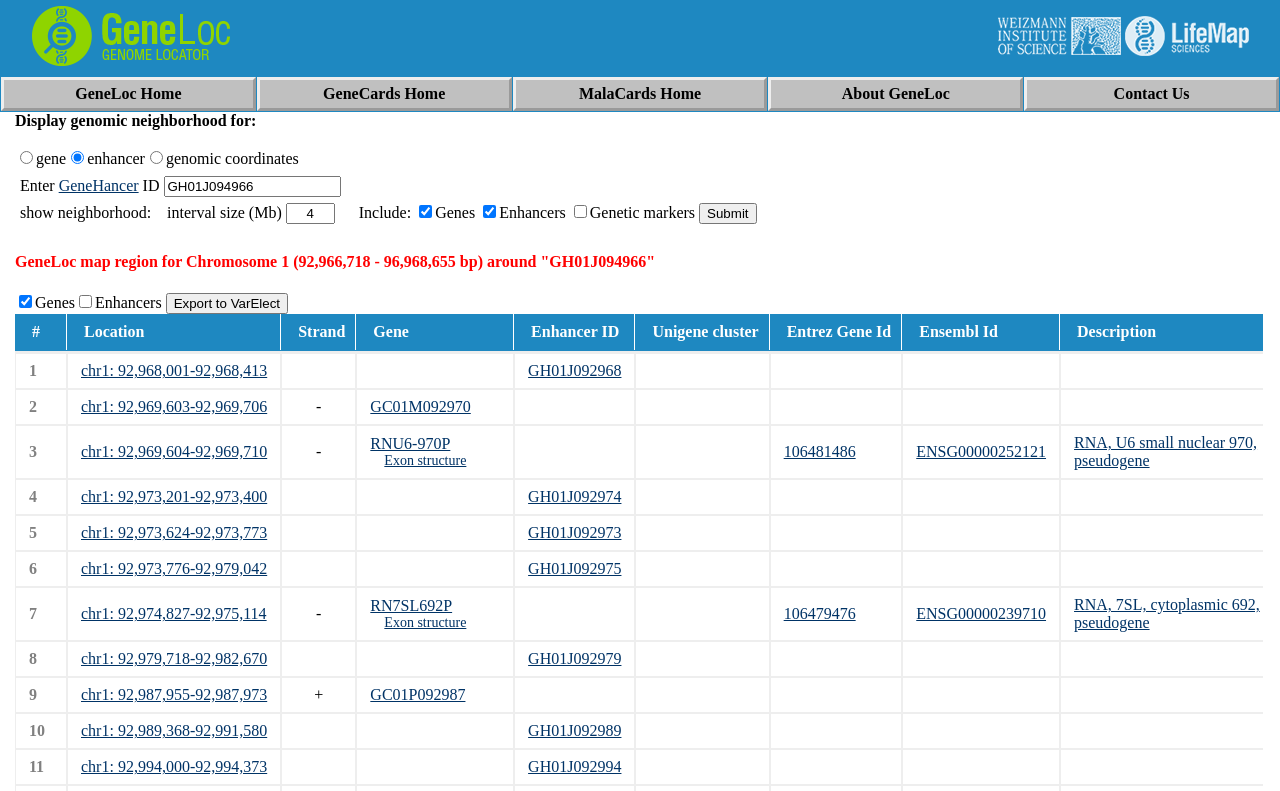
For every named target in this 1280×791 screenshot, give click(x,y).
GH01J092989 (574, 730)
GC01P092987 (417, 694)
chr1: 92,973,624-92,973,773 (174, 532)
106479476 (820, 613)
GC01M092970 (420, 406)
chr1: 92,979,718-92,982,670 (174, 658)
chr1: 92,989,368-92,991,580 (174, 730)
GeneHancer (99, 185)
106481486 (820, 451)
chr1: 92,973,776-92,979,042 (174, 568)
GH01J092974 (574, 496)
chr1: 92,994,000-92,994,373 (174, 766)
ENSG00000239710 (981, 613)
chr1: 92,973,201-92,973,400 (174, 496)
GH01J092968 (574, 370)
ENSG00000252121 (981, 451)
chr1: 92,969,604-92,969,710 (174, 451)
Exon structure (425, 460)
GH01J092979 (574, 658)
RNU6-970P (410, 443)
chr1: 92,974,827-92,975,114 (174, 613)
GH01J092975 (574, 568)
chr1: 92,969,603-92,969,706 (174, 406)
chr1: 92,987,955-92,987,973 (174, 694)
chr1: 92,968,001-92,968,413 (174, 370)
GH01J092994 (574, 766)
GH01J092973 (574, 532)
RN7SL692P (411, 605)
